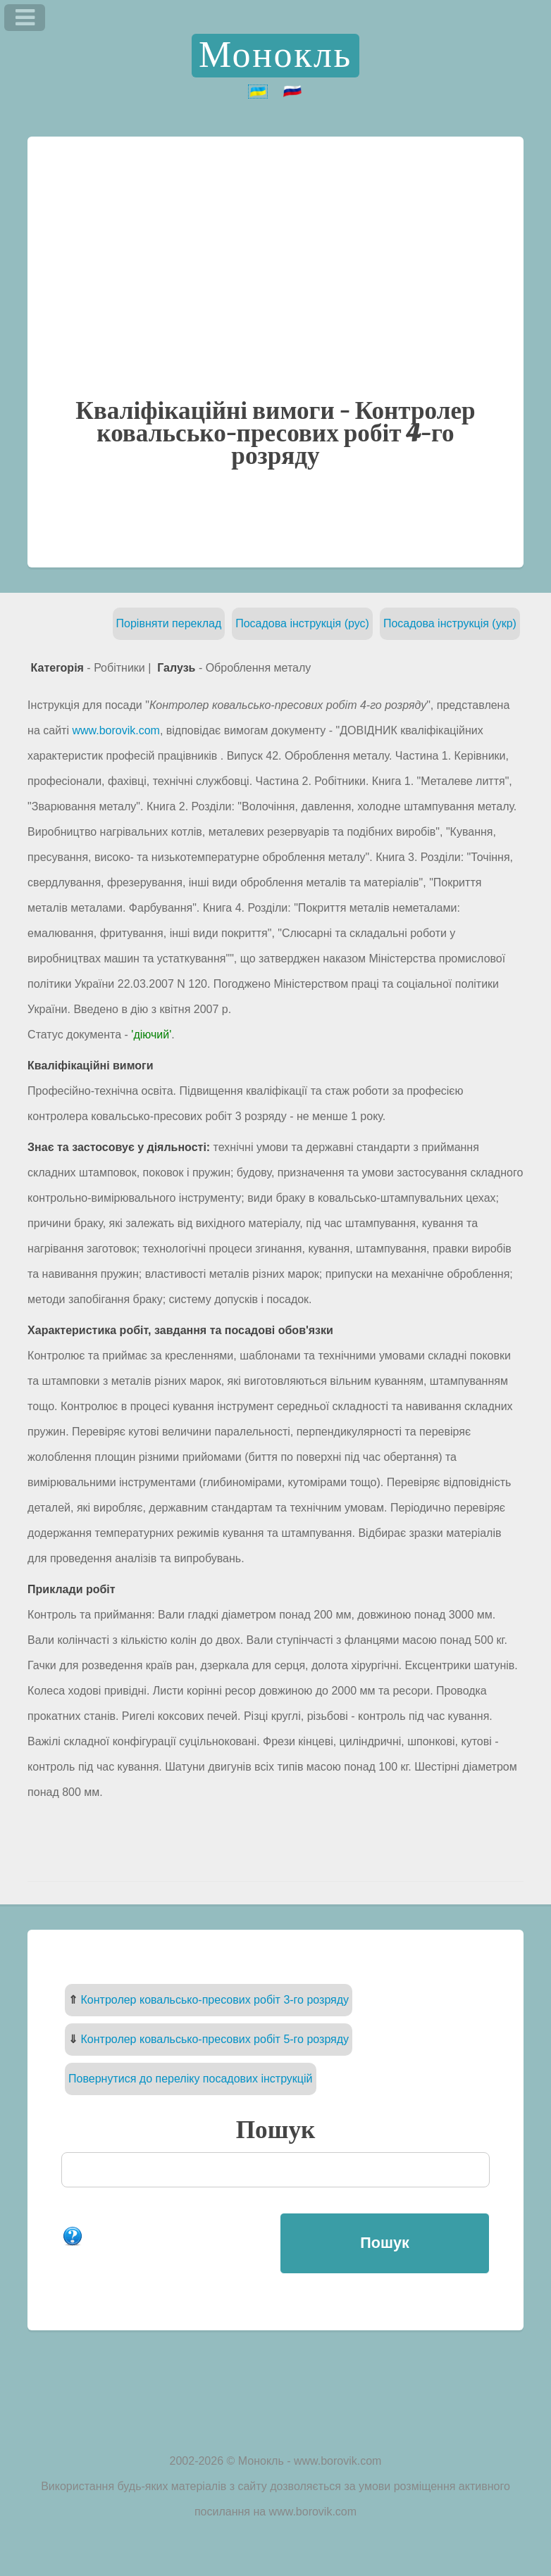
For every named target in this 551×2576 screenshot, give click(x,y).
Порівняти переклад (169, 623)
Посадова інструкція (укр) (449, 623)
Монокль (275, 55)
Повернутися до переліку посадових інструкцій (190, 2079)
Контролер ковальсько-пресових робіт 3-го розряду (215, 2000)
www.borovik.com (115, 730)
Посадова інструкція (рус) (302, 623)
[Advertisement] (275, 292)
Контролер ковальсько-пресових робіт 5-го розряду (215, 2039)
